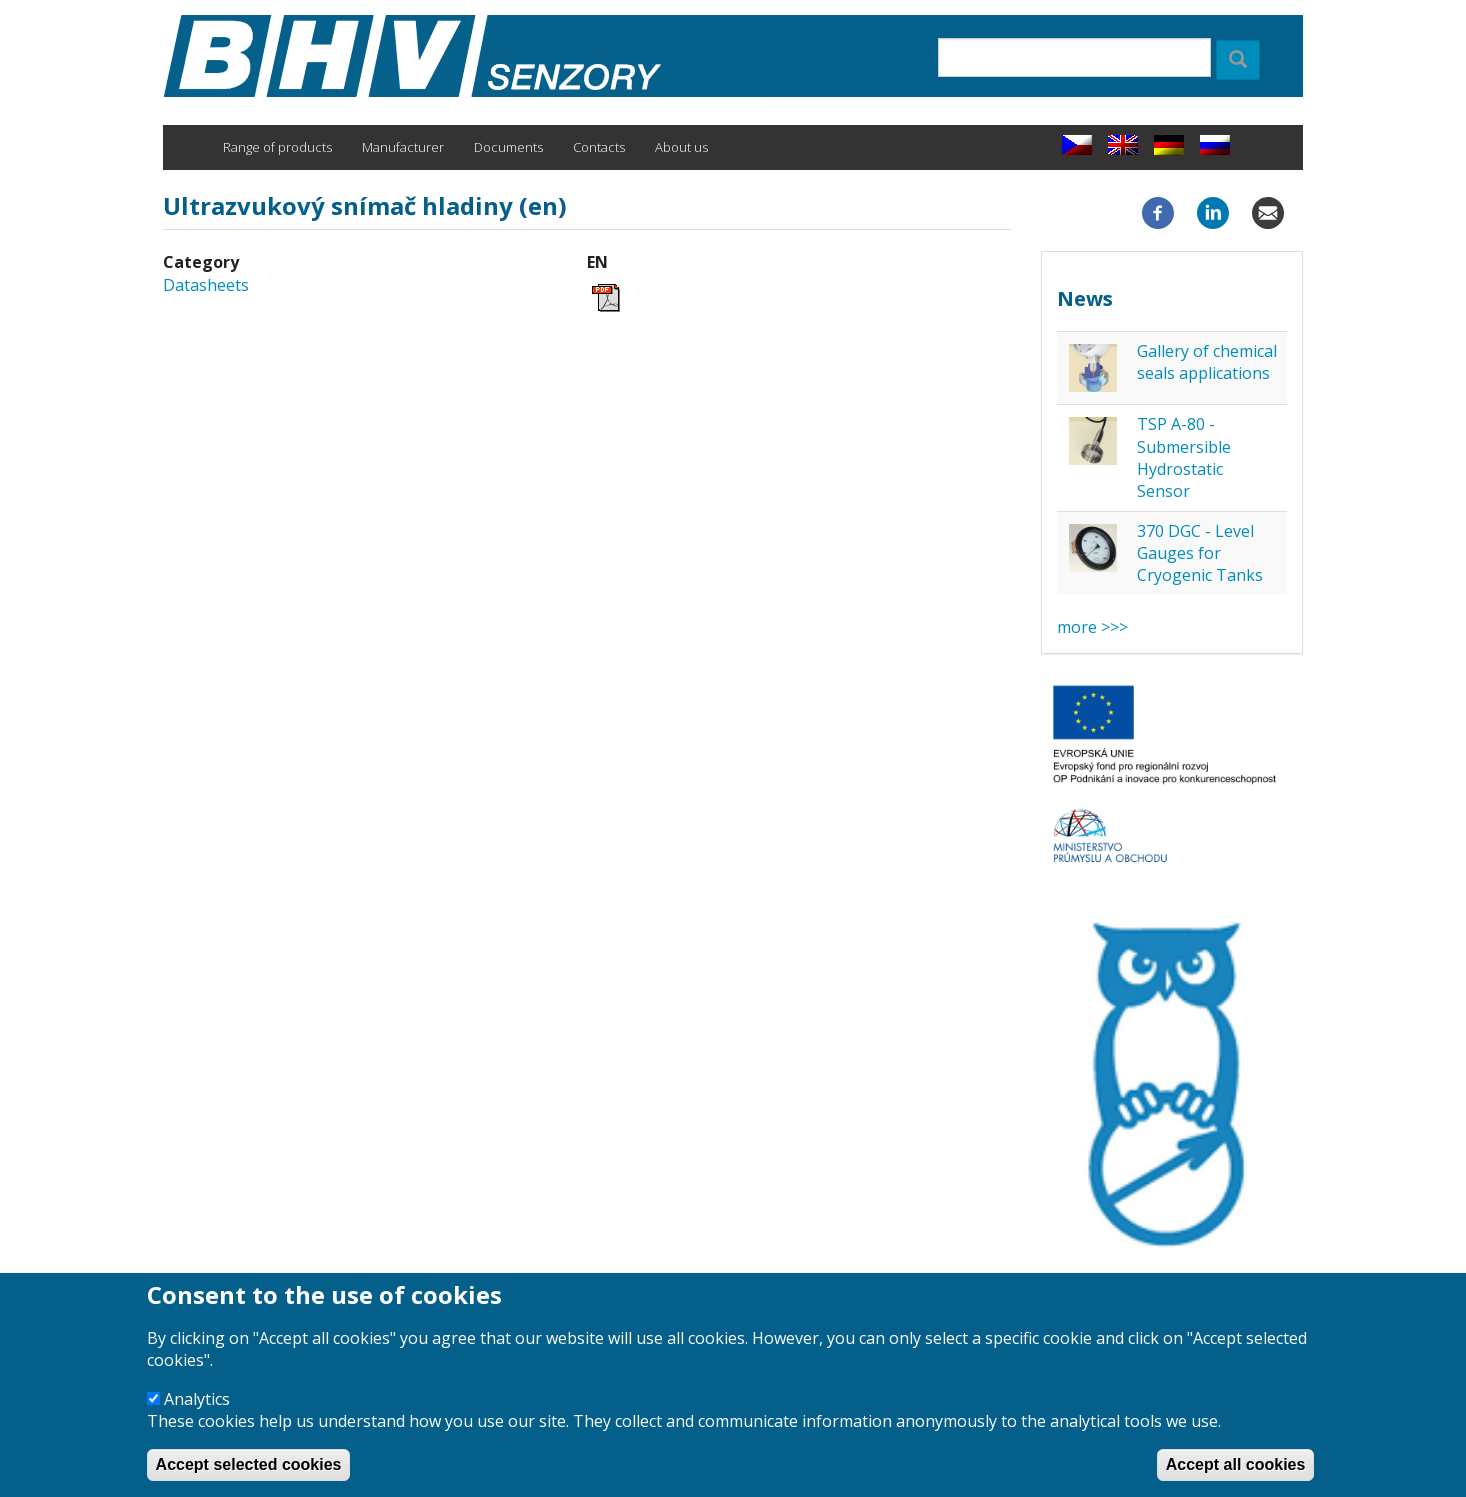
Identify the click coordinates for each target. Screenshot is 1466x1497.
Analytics (197, 1417)
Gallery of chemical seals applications (1207, 362)
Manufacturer (403, 147)
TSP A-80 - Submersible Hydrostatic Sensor (1184, 457)
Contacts (599, 147)
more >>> (1092, 627)
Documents (508, 147)
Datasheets (206, 285)
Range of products (277, 147)
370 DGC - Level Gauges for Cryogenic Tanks (1200, 553)
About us (681, 147)
